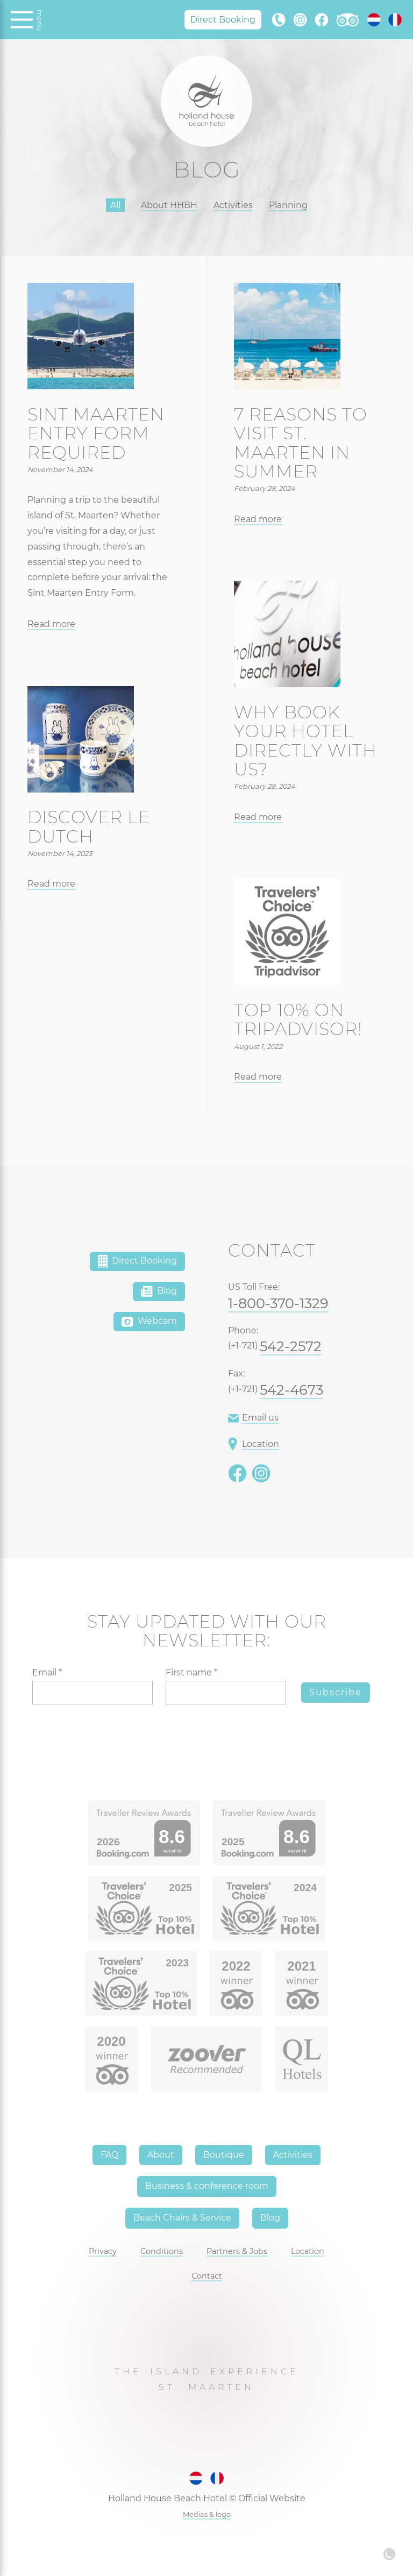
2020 (111, 2041)
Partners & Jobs (236, 2251)
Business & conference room (206, 2186)
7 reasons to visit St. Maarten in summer (300, 443)
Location (253, 1444)
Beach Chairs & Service (182, 2218)
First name (191, 1672)
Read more (51, 624)
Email (47, 1672)
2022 (236, 1966)
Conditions (161, 2251)
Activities (233, 205)
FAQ (109, 2155)
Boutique (223, 2155)
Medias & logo (207, 2514)
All (115, 205)
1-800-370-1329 (278, 1303)
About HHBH (169, 205)
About (160, 2155)
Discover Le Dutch (88, 826)
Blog (159, 1291)
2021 (301, 1966)
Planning (288, 205)
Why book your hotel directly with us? (305, 741)
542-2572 (291, 1346)
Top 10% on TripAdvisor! (298, 1019)
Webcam (149, 1322)
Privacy (103, 2251)
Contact (206, 2276)
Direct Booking (222, 19)
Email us (253, 1417)
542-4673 (291, 1389)
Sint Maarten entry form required (96, 433)
